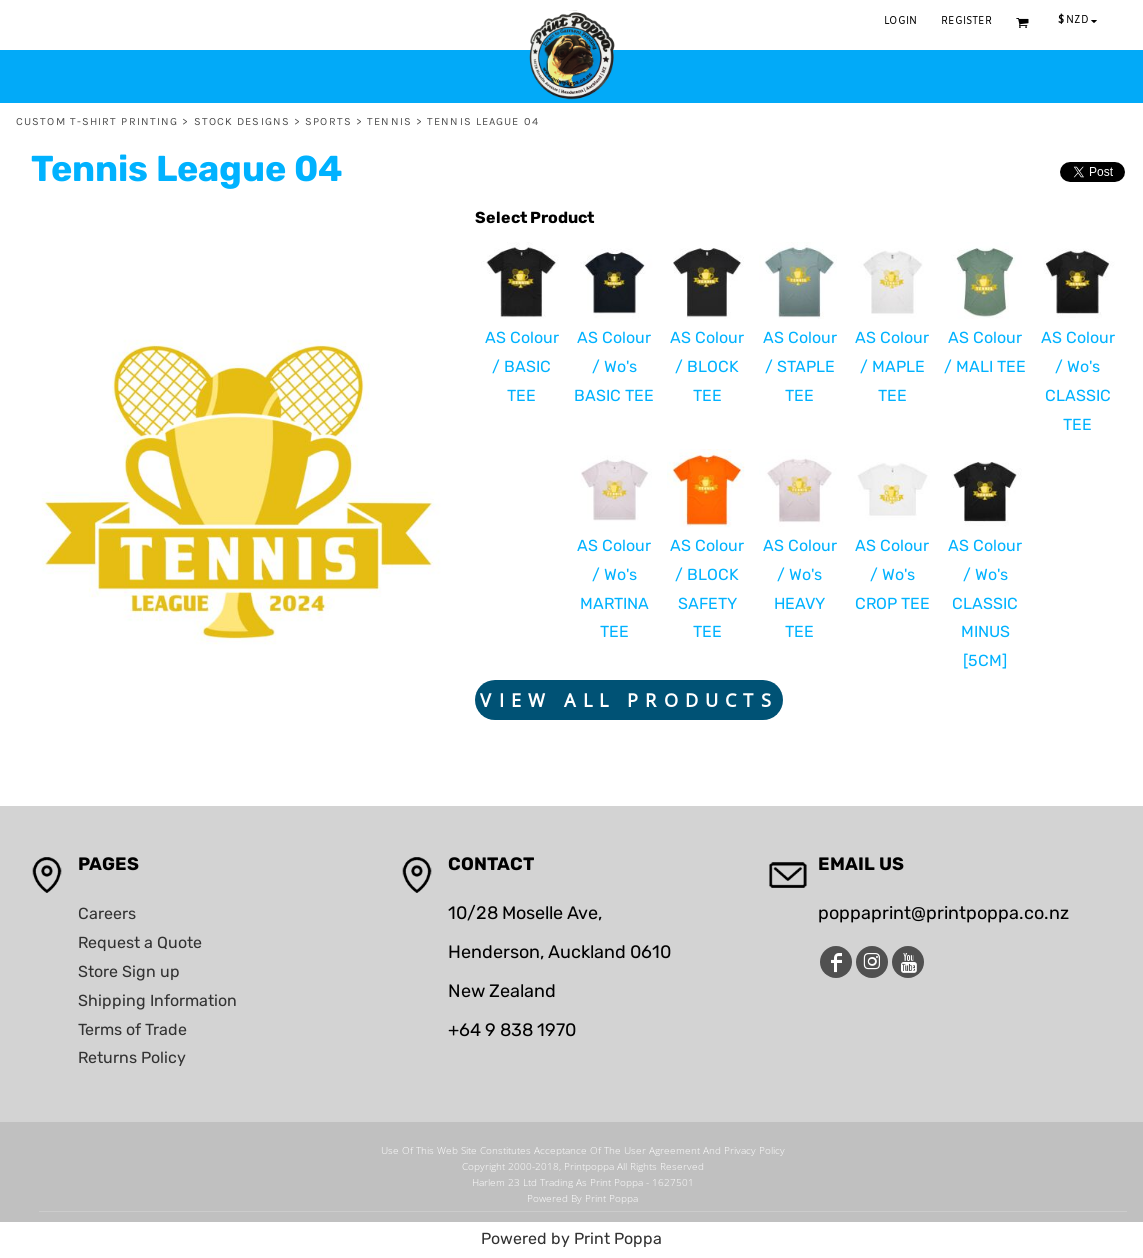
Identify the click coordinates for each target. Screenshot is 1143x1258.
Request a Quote (140, 942)
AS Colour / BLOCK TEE (707, 366)
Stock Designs (242, 121)
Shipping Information (157, 1000)
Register (966, 21)
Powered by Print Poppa (571, 1238)
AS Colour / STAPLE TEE (800, 366)
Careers (107, 913)
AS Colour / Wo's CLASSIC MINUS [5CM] (985, 603)
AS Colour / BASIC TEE (522, 366)
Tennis (389, 121)
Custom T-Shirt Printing (97, 121)
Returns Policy (132, 1057)
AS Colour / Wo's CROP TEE (892, 574)
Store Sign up (129, 971)
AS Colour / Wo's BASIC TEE (614, 366)
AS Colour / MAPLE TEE (892, 366)
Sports (328, 121)
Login (900, 21)
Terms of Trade (132, 1029)
